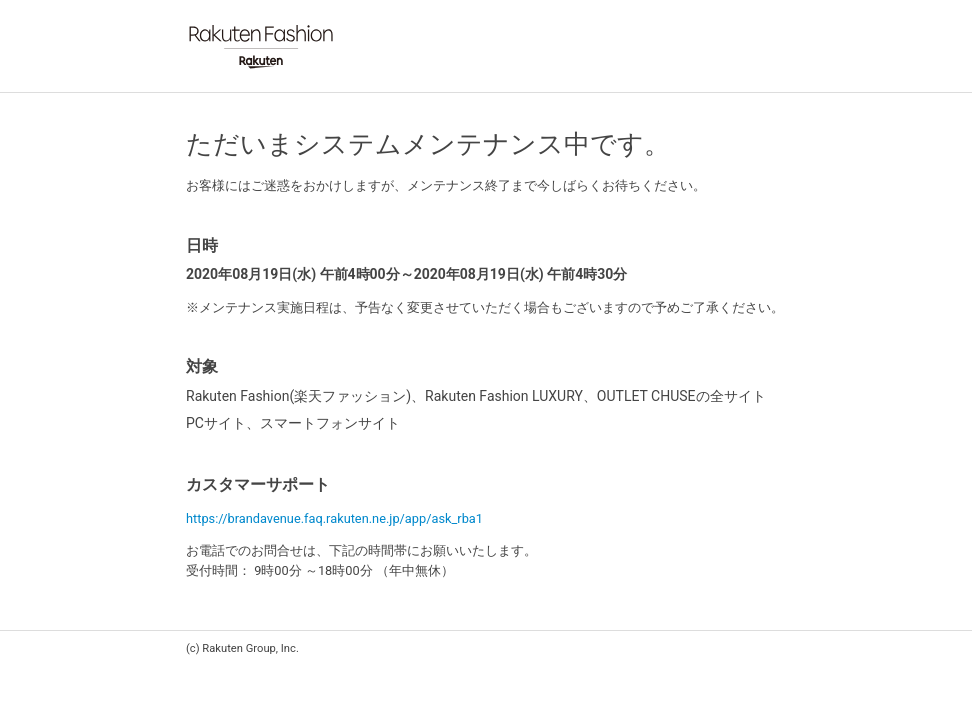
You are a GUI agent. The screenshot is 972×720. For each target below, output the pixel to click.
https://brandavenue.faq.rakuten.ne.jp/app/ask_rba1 (334, 518)
